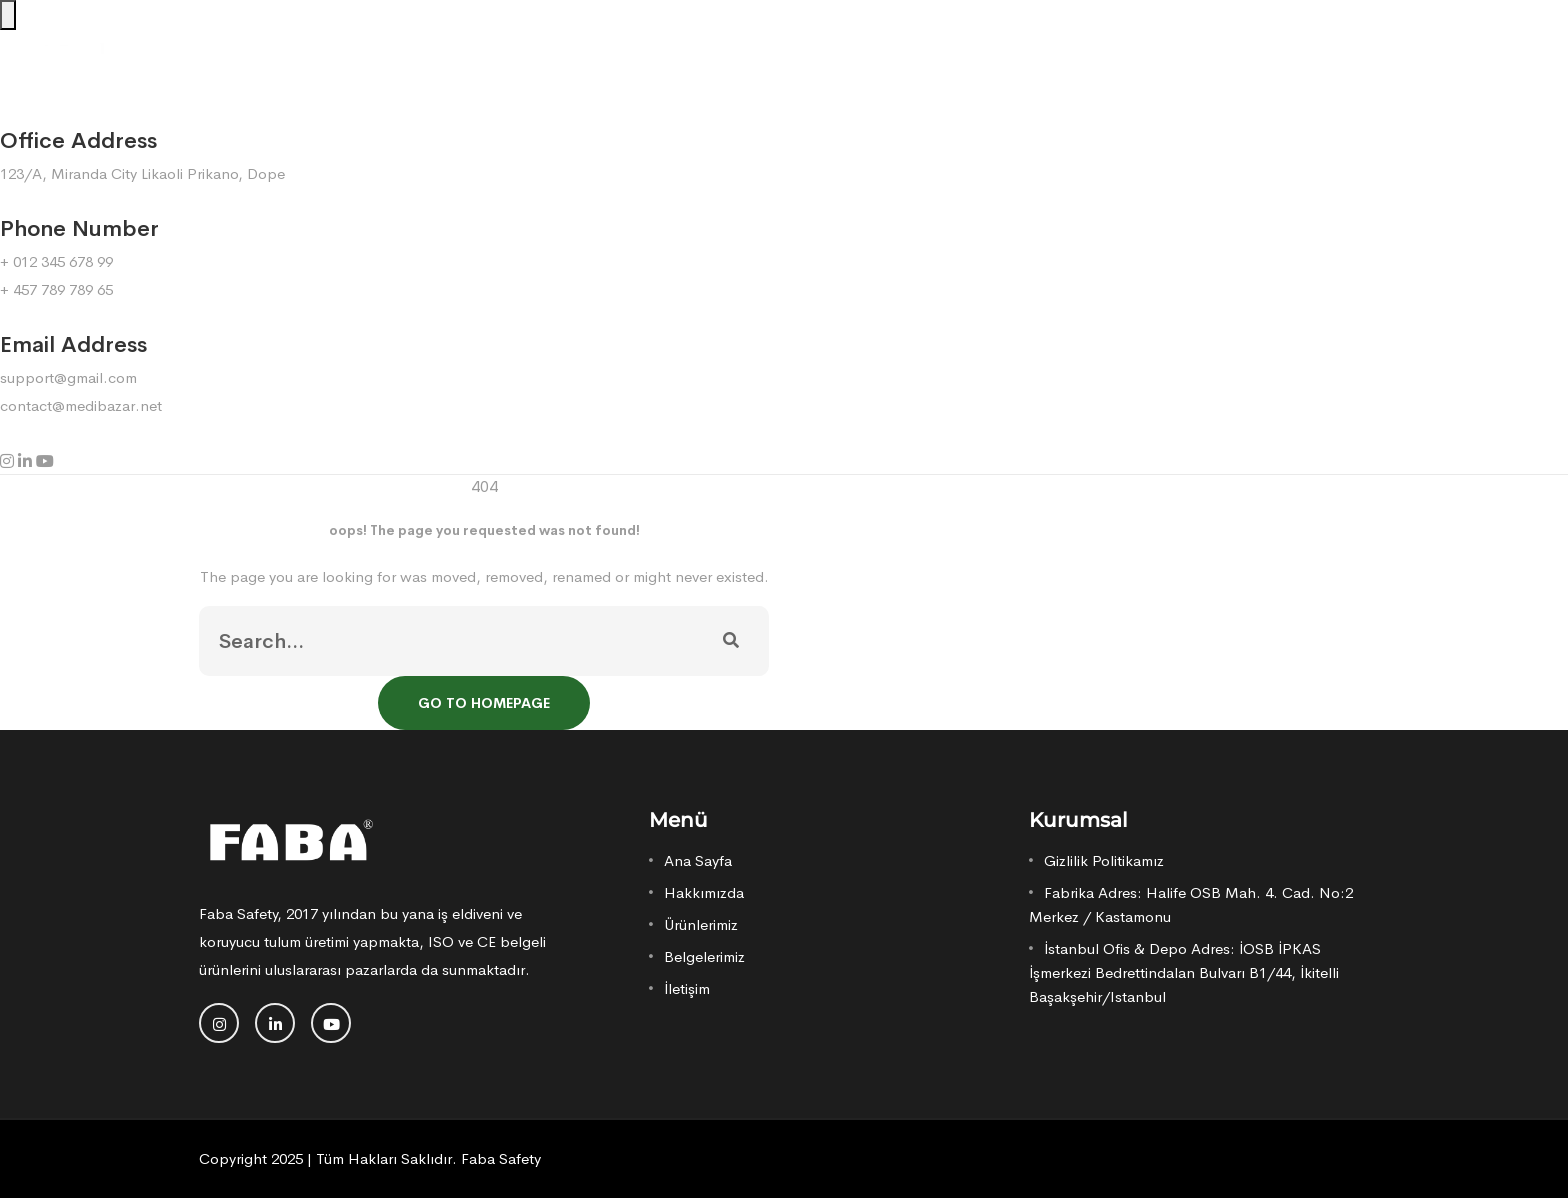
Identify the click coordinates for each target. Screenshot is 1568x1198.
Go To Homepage (484, 703)
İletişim (687, 988)
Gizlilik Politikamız (1104, 860)
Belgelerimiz (704, 956)
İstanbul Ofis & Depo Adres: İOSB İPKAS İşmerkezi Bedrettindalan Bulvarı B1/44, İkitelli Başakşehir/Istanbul (1184, 972)
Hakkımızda (704, 892)
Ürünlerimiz (701, 924)
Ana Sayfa (698, 860)
